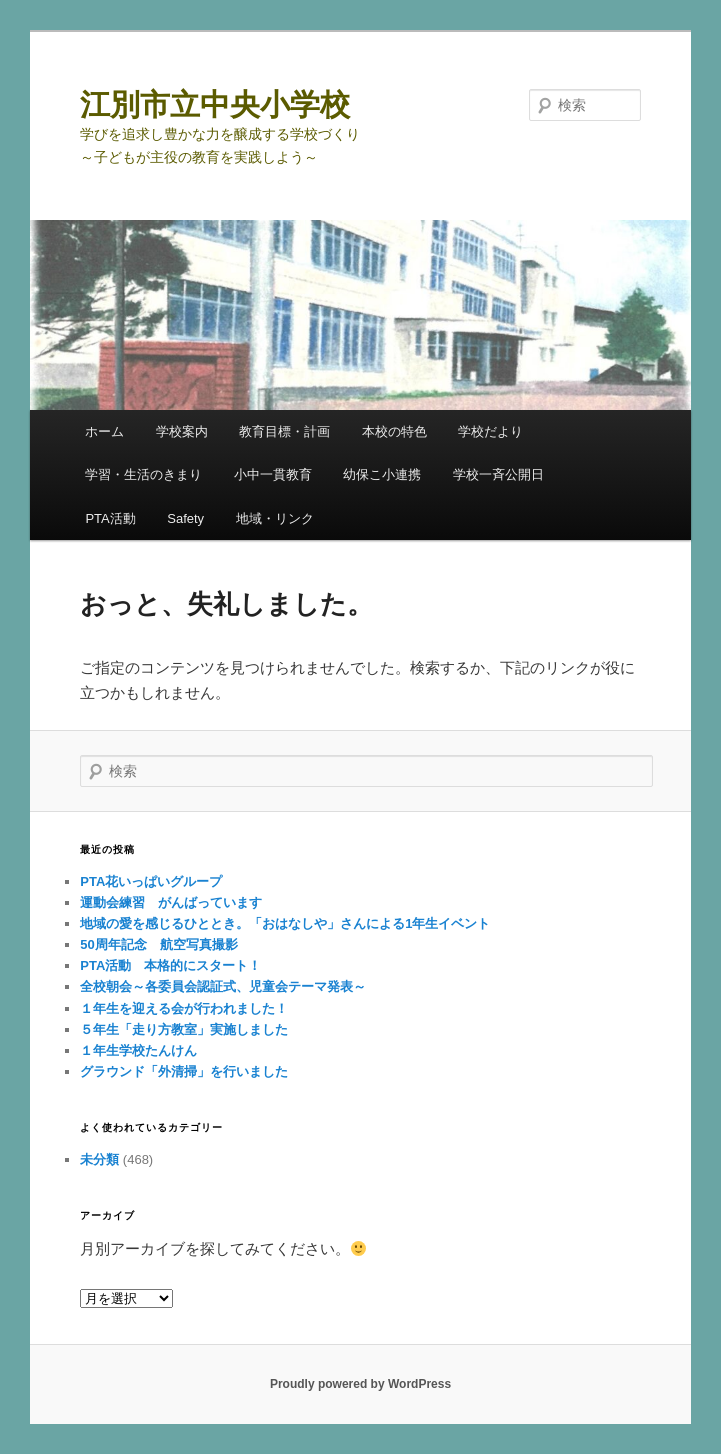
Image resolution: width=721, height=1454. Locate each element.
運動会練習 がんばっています (171, 902)
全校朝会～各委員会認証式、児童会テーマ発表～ (223, 986)
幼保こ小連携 (382, 474)
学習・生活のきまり (143, 474)
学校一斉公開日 (498, 474)
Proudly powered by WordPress (360, 1384)
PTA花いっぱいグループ (157, 881)
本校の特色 (394, 431)
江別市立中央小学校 (215, 104)
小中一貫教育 (273, 474)
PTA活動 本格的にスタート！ (170, 965)
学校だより (490, 431)
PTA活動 (110, 518)
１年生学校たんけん (138, 1050)
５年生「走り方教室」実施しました (184, 1029)
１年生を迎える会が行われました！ (184, 1008)
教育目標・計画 (284, 431)
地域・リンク (275, 518)
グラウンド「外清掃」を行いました (184, 1071)
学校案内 (182, 431)
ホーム (104, 431)
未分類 (99, 1159)
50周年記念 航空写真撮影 (158, 944)
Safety (185, 518)
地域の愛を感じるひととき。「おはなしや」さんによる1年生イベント (285, 923)
